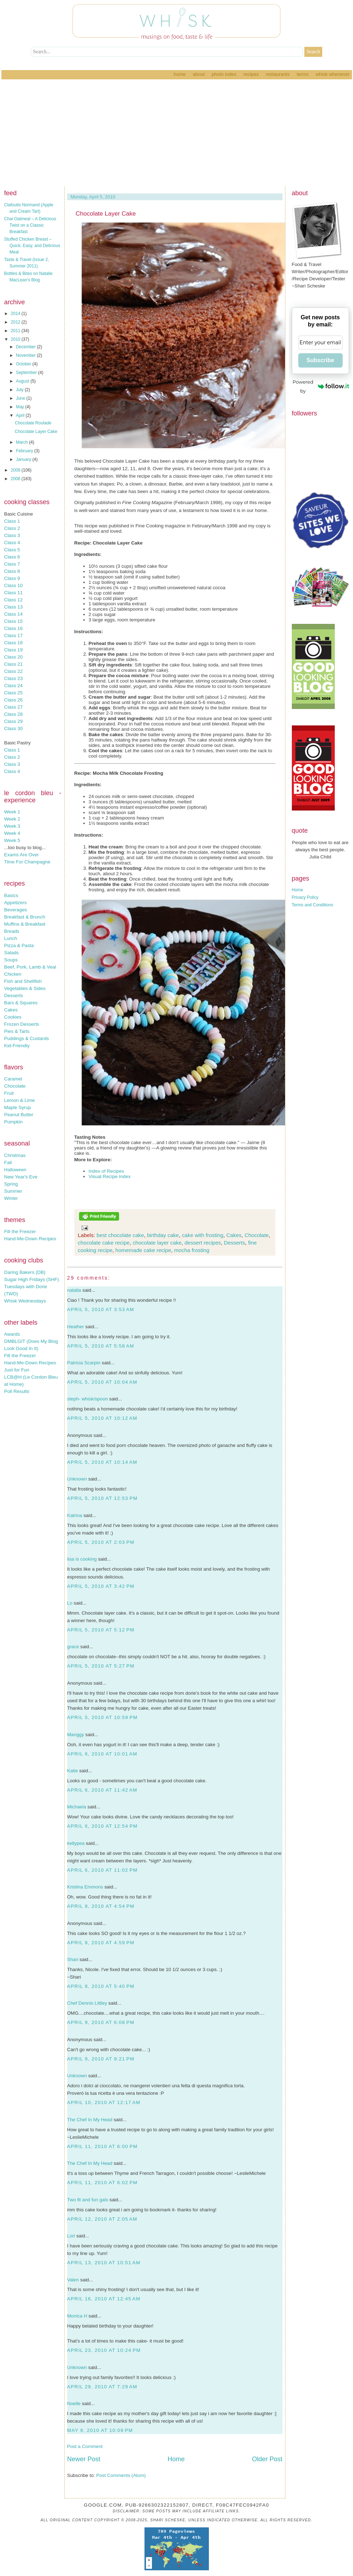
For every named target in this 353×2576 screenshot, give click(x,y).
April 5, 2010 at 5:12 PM (100, 1629)
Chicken (12, 974)
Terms (303, 74)
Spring (11, 1184)
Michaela (76, 1806)
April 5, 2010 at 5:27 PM (100, 1666)
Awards (12, 1334)
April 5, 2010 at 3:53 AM (100, 1309)
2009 (16, 470)
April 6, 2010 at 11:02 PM (102, 1870)
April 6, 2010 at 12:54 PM (102, 1826)
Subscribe (320, 360)
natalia (74, 1290)
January (24, 459)
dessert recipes (203, 1243)
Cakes (11, 1010)
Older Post (267, 2459)
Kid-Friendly (17, 1045)
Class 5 (12, 549)
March (22, 442)
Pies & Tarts (17, 1031)
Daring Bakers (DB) (25, 1272)
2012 (16, 322)
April (20, 415)
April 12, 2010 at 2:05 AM (102, 2219)
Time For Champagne (27, 862)
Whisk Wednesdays (25, 1301)
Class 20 (13, 657)
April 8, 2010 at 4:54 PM (100, 1906)
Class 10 (13, 585)
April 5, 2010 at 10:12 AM (102, 1418)
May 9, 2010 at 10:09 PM (100, 2430)
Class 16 (13, 628)
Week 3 (12, 826)
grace (73, 1646)
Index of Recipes (106, 1171)
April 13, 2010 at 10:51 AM (104, 2262)
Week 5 (12, 840)
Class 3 (12, 535)
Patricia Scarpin (83, 1362)
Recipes (251, 74)
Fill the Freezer (20, 1231)
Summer (13, 1191)
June (21, 398)
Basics (11, 895)
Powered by (321, 386)
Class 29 (13, 721)
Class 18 (13, 642)
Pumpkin (13, 1121)
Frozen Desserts (21, 1024)
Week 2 (12, 819)
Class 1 (12, 521)
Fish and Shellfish (23, 981)
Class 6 (12, 557)
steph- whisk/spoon (87, 1399)
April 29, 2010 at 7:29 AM (102, 2386)
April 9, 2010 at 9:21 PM (100, 2059)
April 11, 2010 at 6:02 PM (102, 2182)
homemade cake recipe (143, 1250)
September (27, 372)
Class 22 (13, 671)
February (25, 450)
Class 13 (13, 607)
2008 (16, 478)
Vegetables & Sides (25, 988)
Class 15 (13, 621)
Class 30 (13, 728)
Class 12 (13, 599)
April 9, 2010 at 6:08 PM (100, 2022)
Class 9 (12, 578)
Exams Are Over (21, 854)
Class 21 (13, 664)
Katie (72, 1770)
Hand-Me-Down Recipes (30, 1238)
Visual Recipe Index (110, 1176)
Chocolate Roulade (33, 422)
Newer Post (83, 2459)
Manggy (75, 1734)
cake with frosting (203, 1235)
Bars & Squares (21, 1002)
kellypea (76, 1843)
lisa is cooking (82, 1559)
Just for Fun (16, 1370)
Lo (70, 1603)
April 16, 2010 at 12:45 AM (104, 2298)
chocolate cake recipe (104, 1243)
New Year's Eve (21, 1176)
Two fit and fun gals (87, 2199)
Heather (75, 1326)
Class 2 (12, 528)
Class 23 (13, 678)
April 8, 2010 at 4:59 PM (100, 1942)
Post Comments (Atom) (121, 2475)
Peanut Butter (19, 1114)
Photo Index (224, 74)
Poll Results (16, 1391)
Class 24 (13, 685)
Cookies (12, 1017)
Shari (72, 1959)
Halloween (15, 1169)
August (23, 381)
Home (180, 74)
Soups (11, 959)
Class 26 (13, 700)
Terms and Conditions (312, 904)
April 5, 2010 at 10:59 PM (102, 1717)
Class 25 (13, 692)
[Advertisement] (176, 133)
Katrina (74, 1515)
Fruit (9, 1093)
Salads (11, 952)
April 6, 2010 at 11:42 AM (102, 1790)
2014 (16, 313)
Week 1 (12, 811)
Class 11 (13, 592)
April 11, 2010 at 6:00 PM (102, 2146)
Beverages (15, 909)
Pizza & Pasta (19, 945)
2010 (16, 339)
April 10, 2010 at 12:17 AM (104, 2102)
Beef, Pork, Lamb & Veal (30, 967)
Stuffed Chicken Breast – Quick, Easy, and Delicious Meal (32, 246)
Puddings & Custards (26, 1038)
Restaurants (278, 74)
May (20, 406)
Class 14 (13, 614)
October (24, 363)
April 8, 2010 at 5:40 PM (100, 1986)
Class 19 (13, 649)
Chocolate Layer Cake (36, 431)
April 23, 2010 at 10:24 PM (104, 2350)
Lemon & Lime (19, 1100)
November (26, 355)
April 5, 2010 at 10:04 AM (102, 1382)
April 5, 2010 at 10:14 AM (102, 1462)
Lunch (10, 938)
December (26, 346)
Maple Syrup (17, 1107)
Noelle (74, 2403)
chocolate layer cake (157, 1243)
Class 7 (12, 564)
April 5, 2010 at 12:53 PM (102, 1498)
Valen (73, 2279)
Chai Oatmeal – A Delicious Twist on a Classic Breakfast (30, 225)
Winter (11, 1198)
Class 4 (12, 542)
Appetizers (15, 902)
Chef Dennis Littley (87, 2003)
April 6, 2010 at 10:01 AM (102, 1754)
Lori (71, 2235)
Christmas (15, 1155)
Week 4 (12, 833)
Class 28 (13, 714)
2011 (16, 330)
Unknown (77, 1479)
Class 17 (13, 635)
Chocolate (15, 1086)
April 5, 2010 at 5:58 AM (100, 1346)
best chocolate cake (120, 1235)
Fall (8, 1162)
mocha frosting (191, 1250)
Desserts (13, 995)
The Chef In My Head (90, 2119)
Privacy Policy (305, 897)
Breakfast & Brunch (24, 917)
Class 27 (13, 707)
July (20, 389)
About (199, 74)
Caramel (13, 1079)
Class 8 (12, 571)
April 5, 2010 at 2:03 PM (100, 1542)
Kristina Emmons (85, 1887)
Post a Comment (85, 2446)
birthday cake (163, 1235)
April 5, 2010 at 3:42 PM (100, 1586)
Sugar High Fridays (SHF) (31, 1279)
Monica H (77, 2316)
